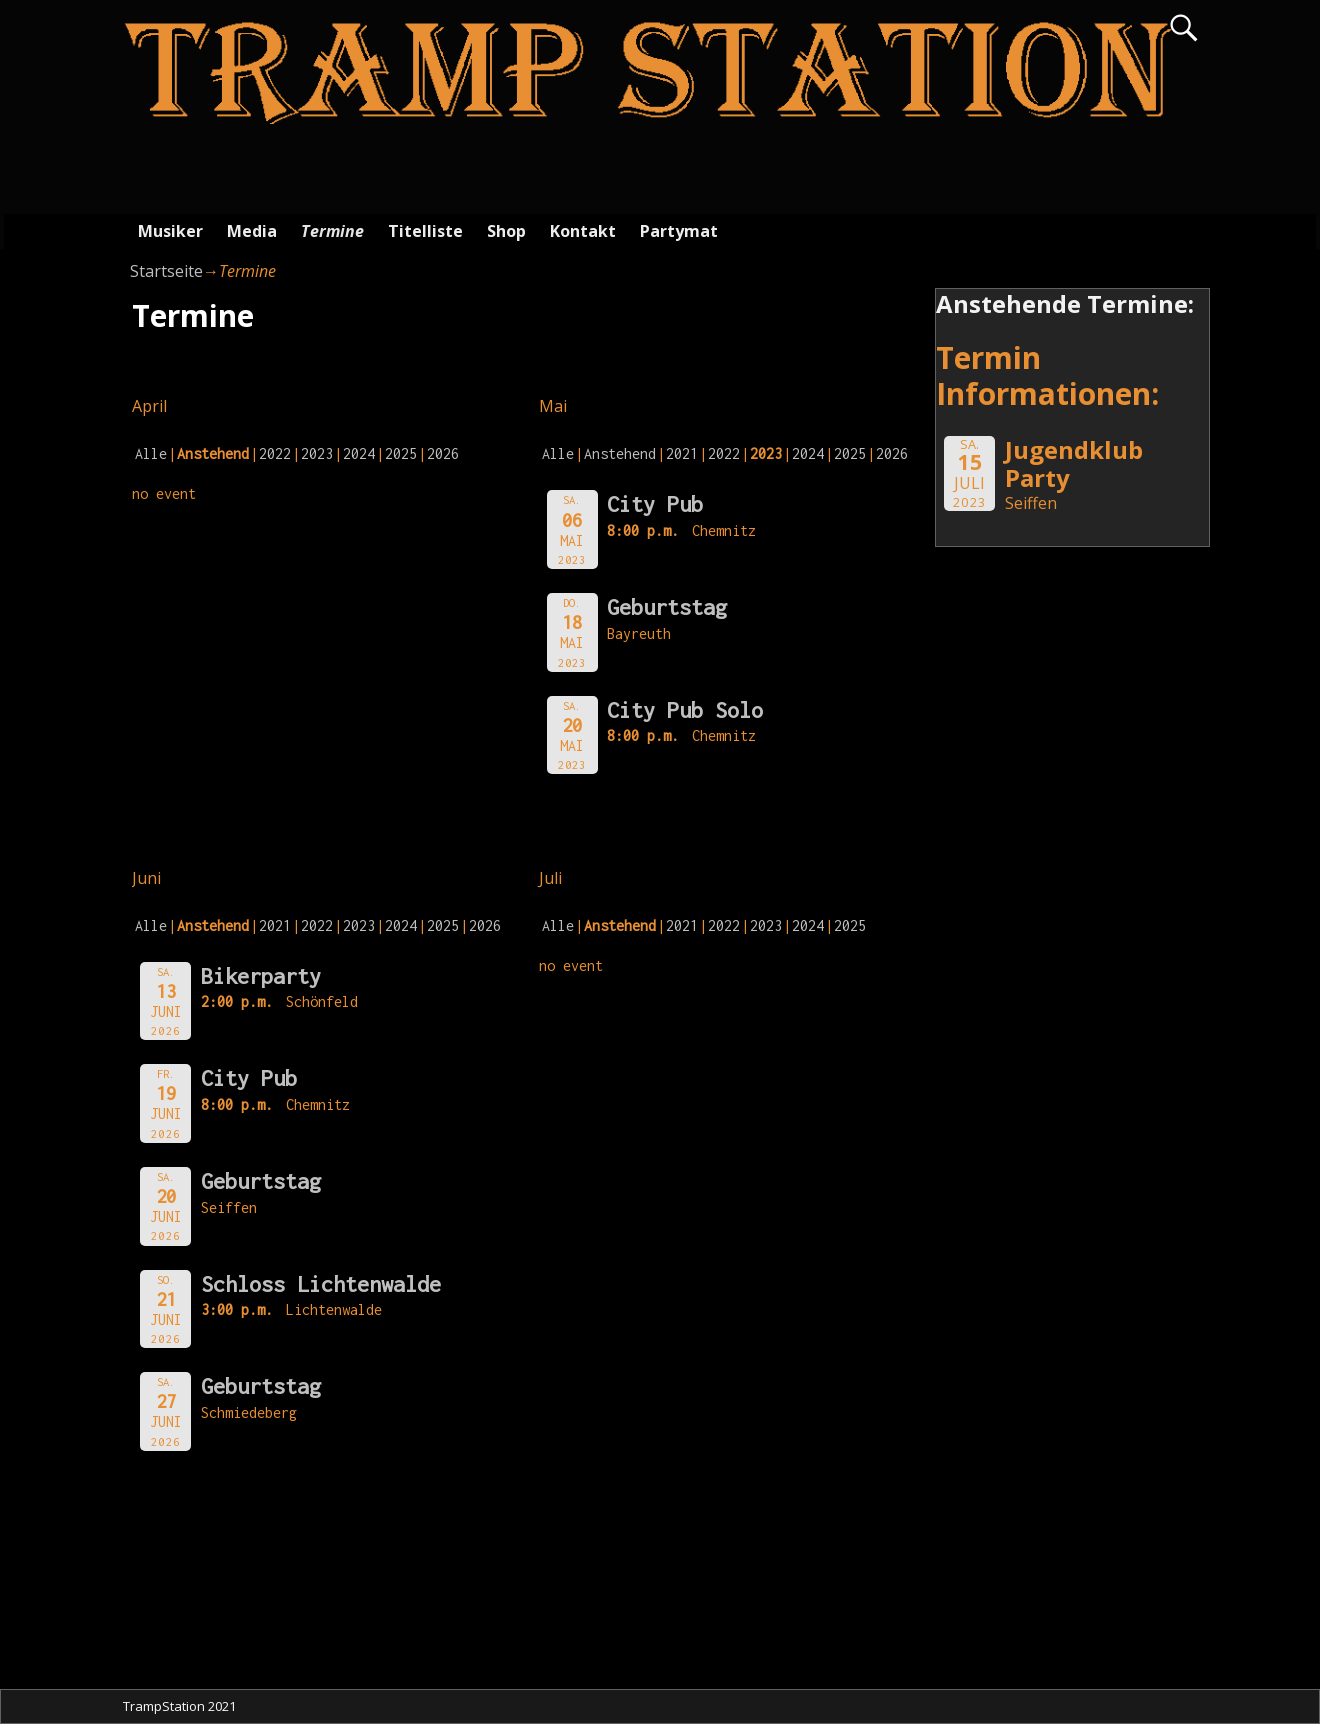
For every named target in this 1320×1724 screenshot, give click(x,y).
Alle (151, 453)
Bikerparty (261, 976)
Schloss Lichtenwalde (321, 1284)
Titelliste (425, 231)
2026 (443, 453)
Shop (506, 231)
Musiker (170, 231)
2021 (682, 453)
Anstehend (620, 453)
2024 (359, 453)
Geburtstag (667, 607)
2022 (275, 453)
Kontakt (583, 231)
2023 (317, 453)
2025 (401, 453)
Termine (332, 231)
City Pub (655, 504)
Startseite (166, 271)
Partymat (679, 231)
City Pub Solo (685, 710)
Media (252, 231)
